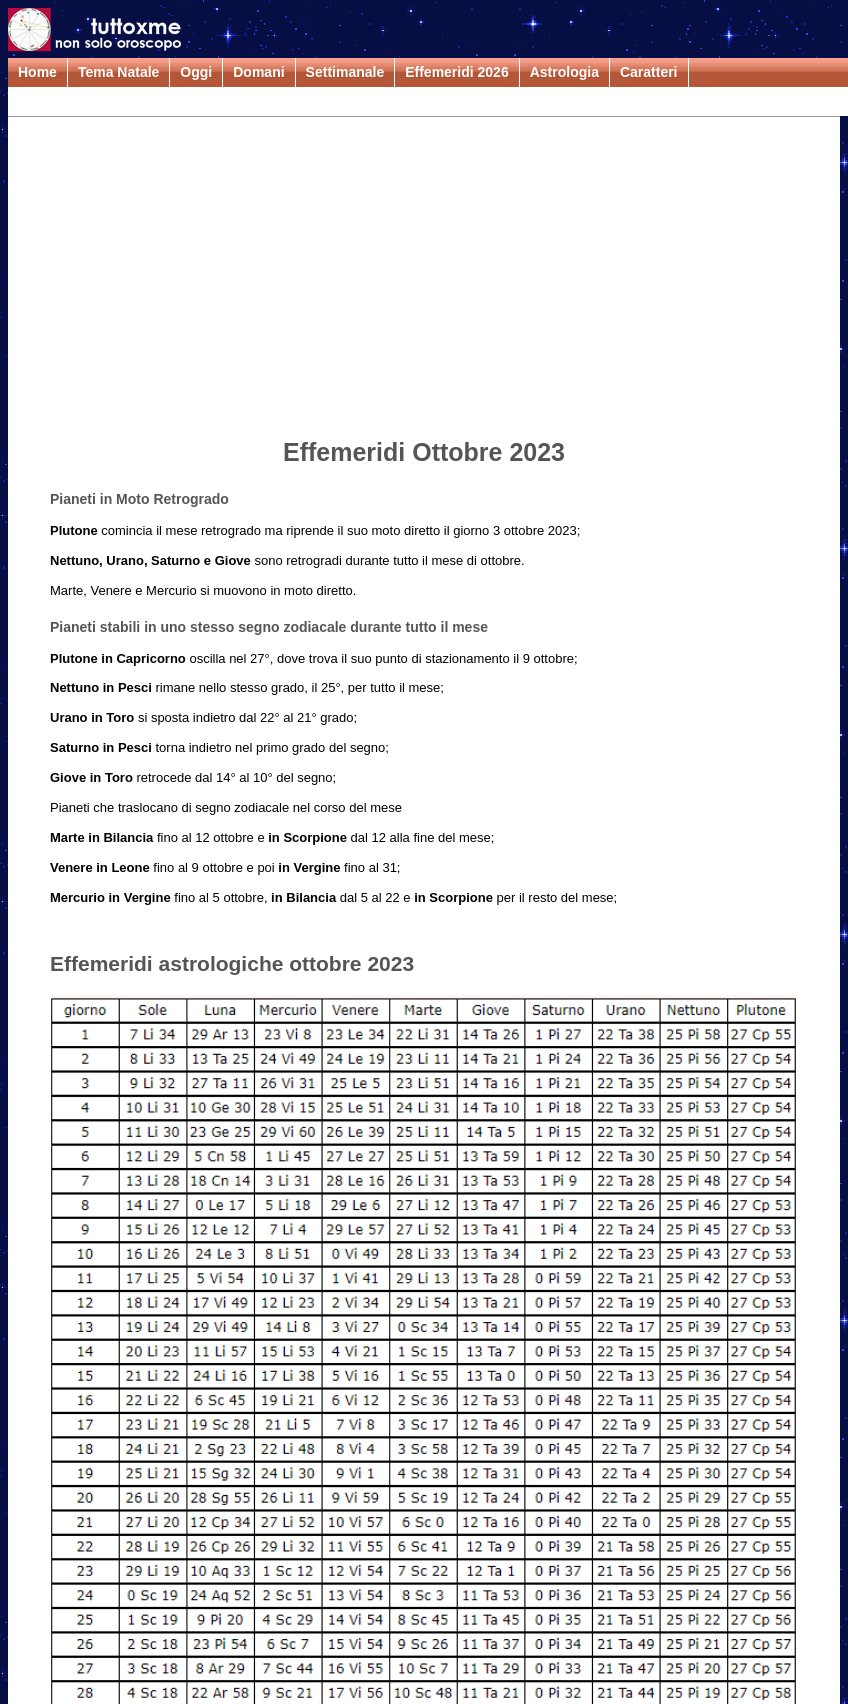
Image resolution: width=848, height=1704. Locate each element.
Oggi (196, 72)
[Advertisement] (424, 281)
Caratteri (649, 72)
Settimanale (345, 72)
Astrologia (564, 72)
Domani (258, 72)
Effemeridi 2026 (457, 72)
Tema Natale (118, 72)
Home (37, 72)
